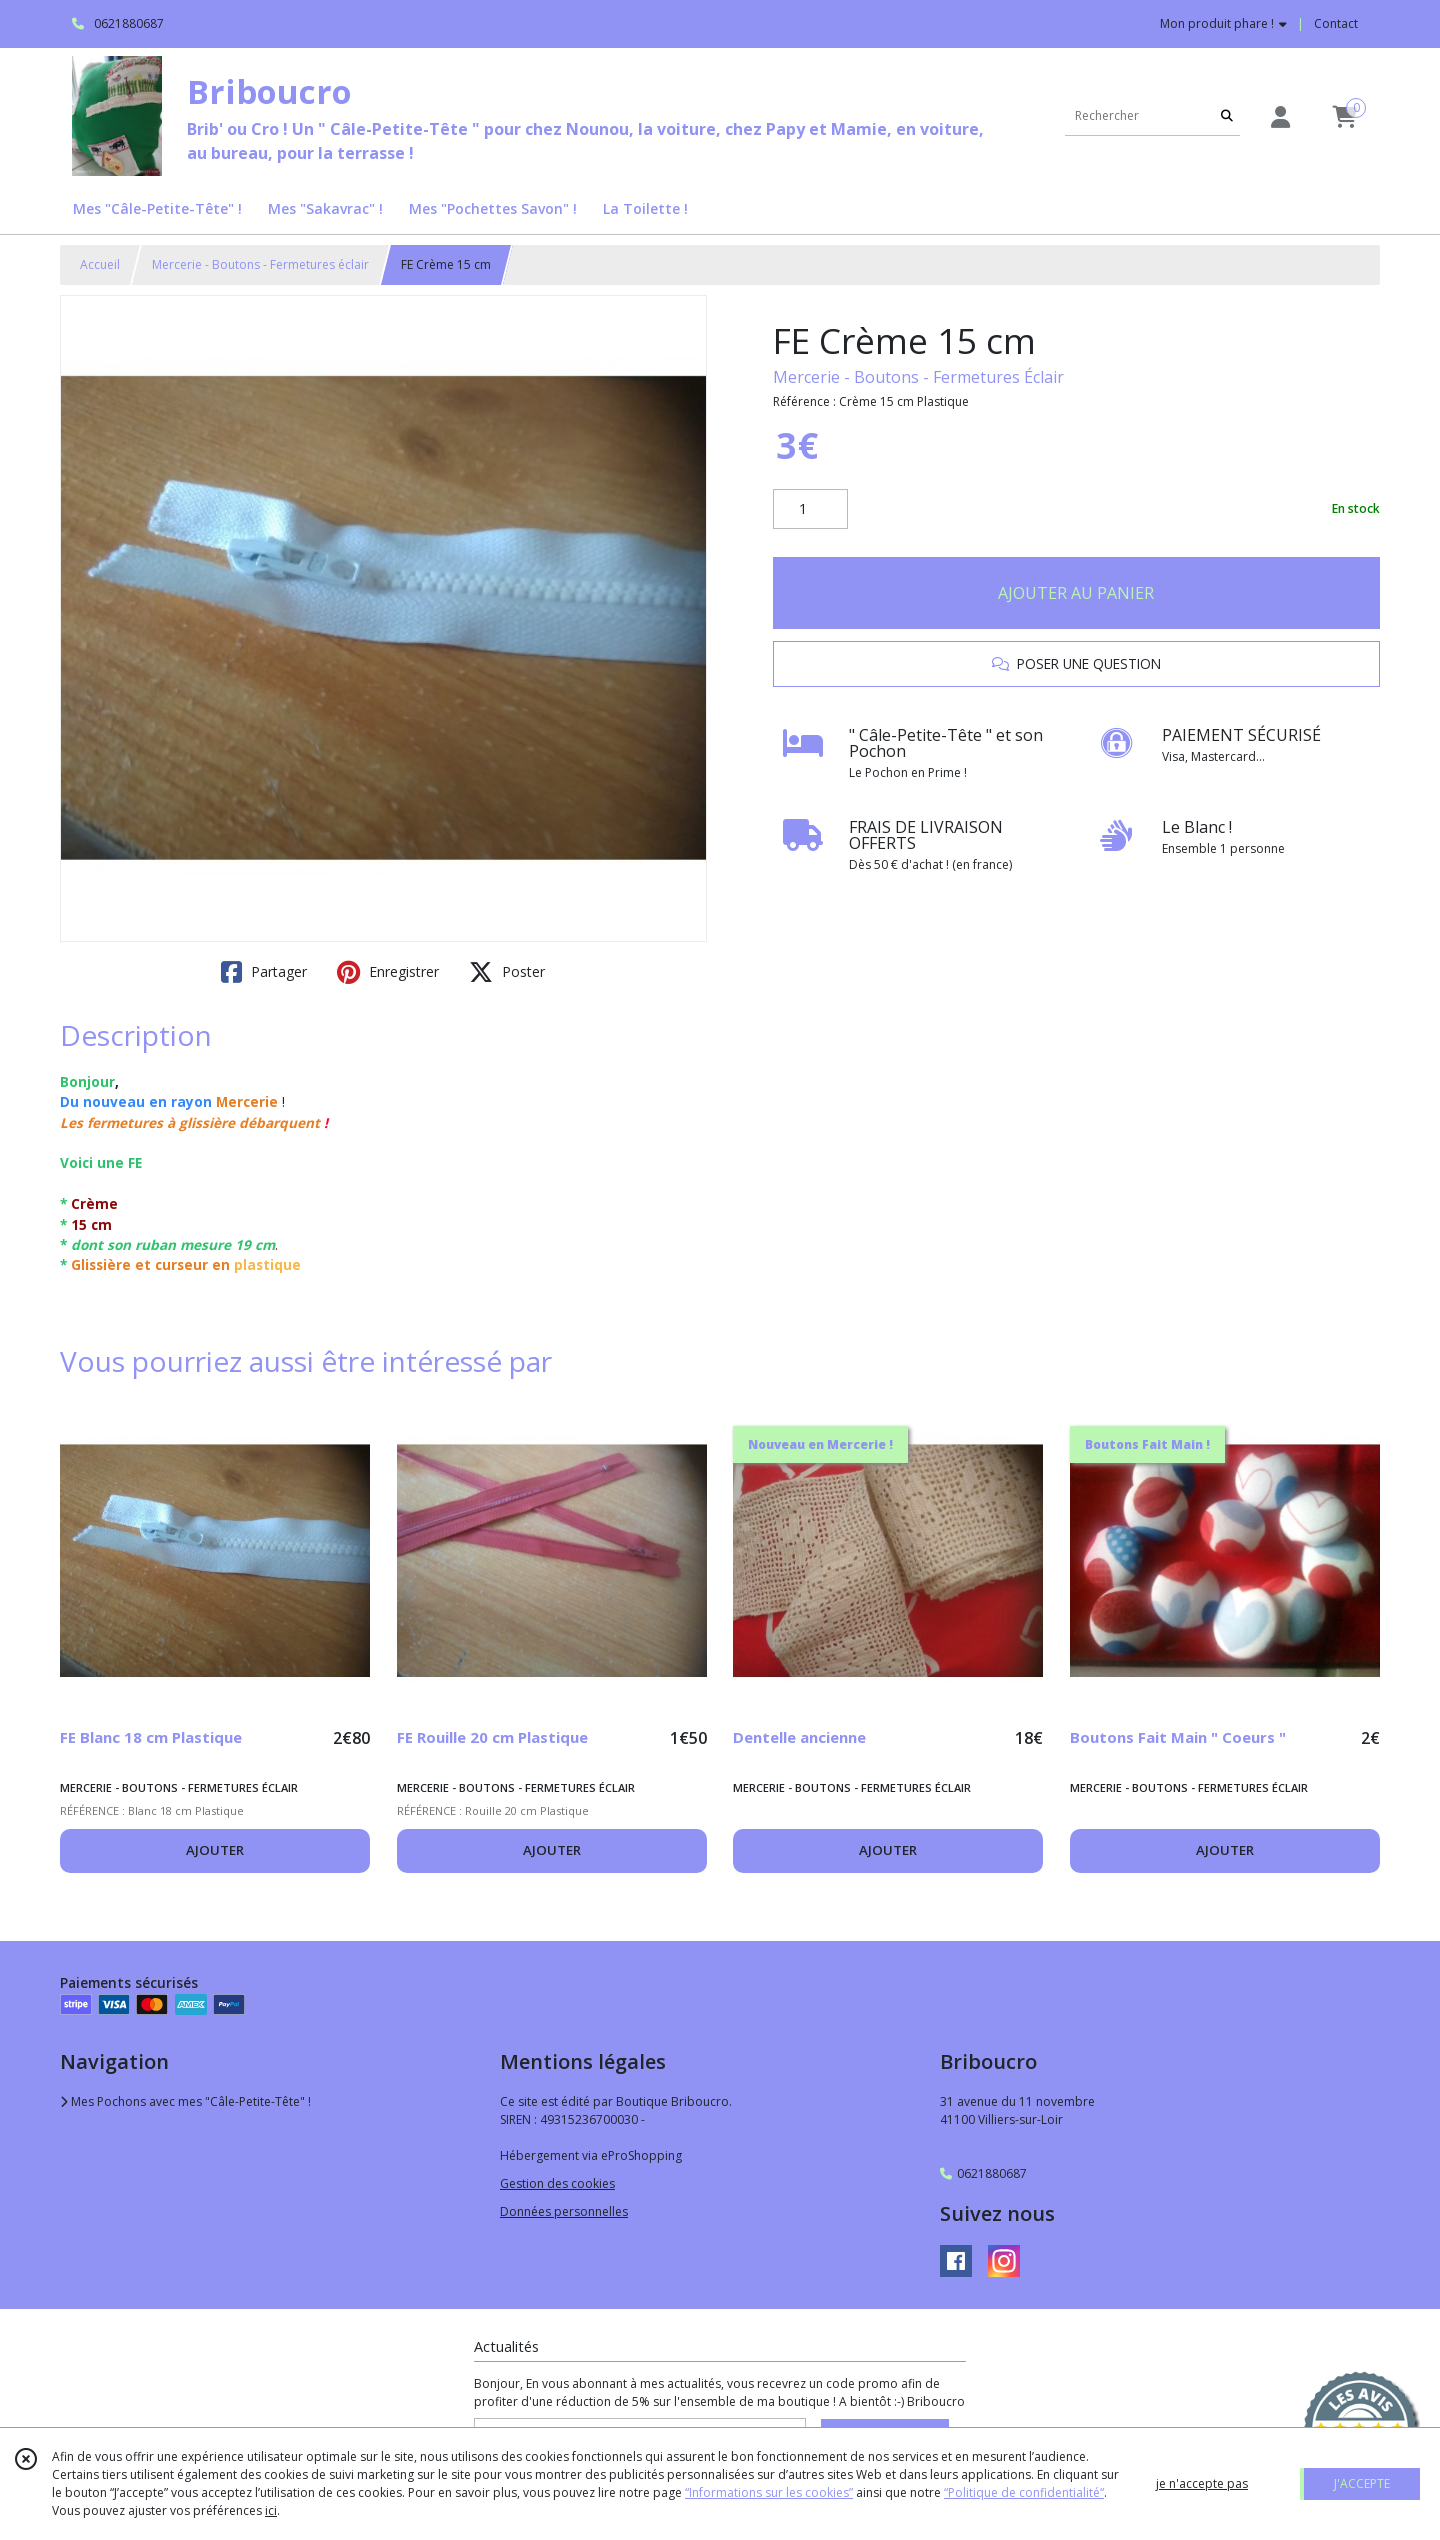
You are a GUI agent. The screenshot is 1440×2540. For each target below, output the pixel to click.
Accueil (100, 264)
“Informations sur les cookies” (769, 2492)
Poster (507, 972)
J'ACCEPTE (1362, 2483)
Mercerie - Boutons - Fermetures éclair (260, 264)
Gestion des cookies (557, 2183)
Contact (1336, 23)
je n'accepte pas (1202, 2483)
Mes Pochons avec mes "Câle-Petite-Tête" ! (185, 2101)
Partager (264, 972)
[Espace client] (1280, 116)
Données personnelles (564, 2211)
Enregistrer (388, 972)
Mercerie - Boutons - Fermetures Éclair (918, 377)
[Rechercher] (1227, 115)
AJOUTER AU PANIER (1076, 593)
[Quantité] (810, 509)
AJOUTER (215, 1850)
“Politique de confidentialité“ (1024, 2492)
